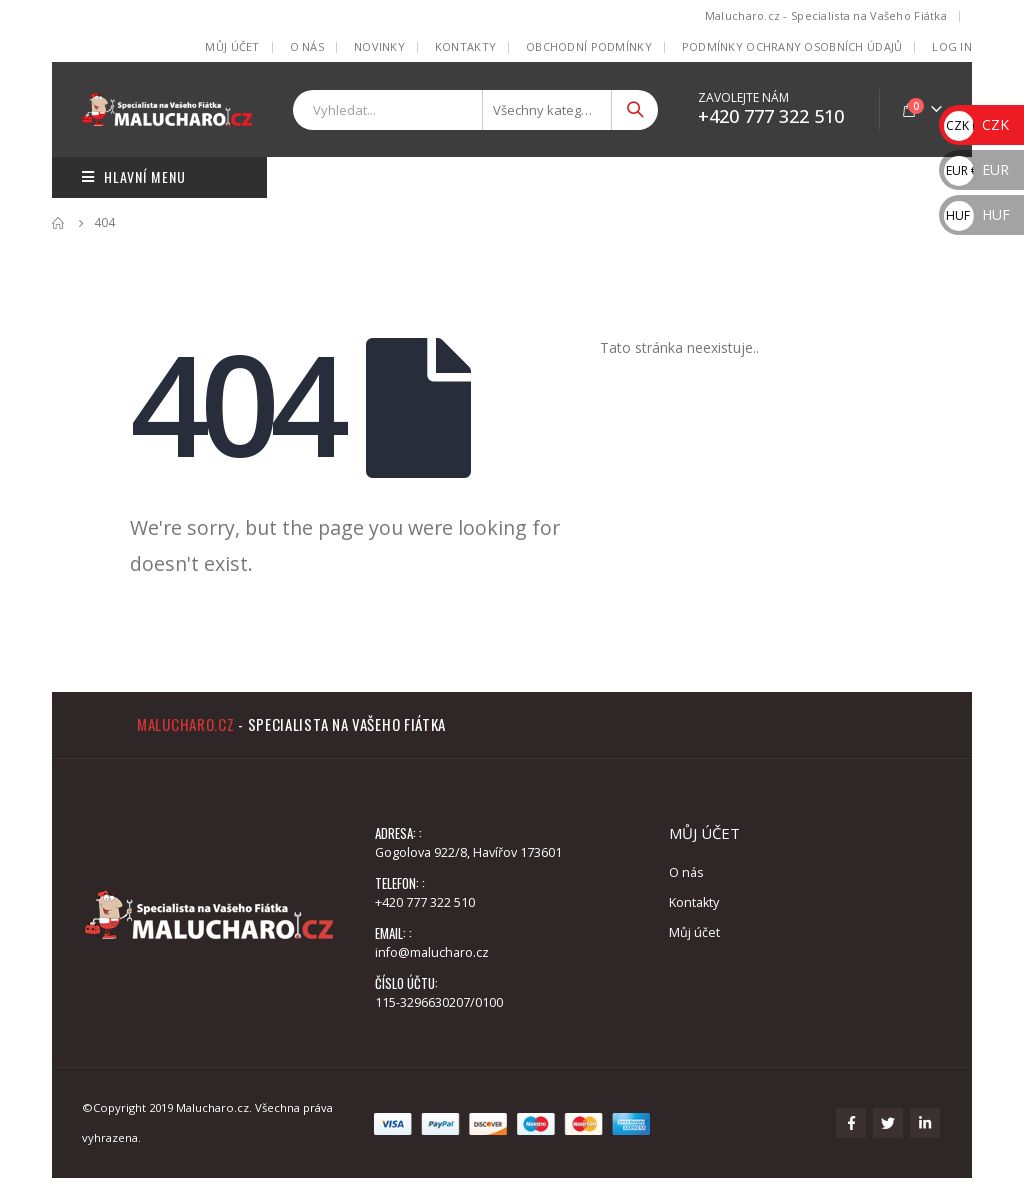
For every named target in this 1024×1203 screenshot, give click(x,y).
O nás (307, 46)
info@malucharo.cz (432, 952)
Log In (952, 46)
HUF (977, 214)
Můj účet (232, 46)
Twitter (888, 1123)
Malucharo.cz (185, 724)
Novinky (379, 46)
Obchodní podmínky (589, 46)
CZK (976, 124)
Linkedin (925, 1123)
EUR (976, 169)
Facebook (851, 1123)
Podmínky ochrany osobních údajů (792, 46)
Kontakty (465, 46)
